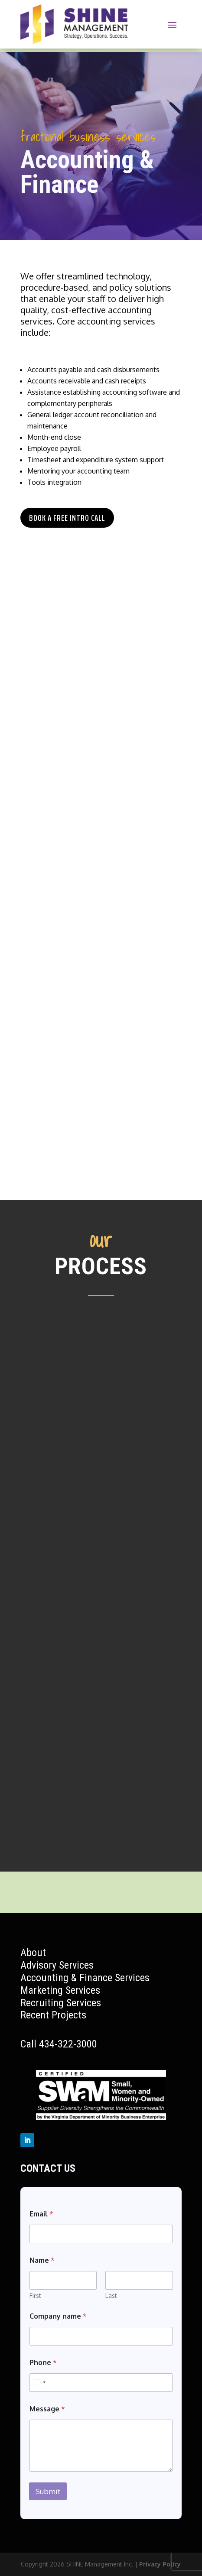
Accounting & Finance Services (85, 1978)
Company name (58, 2316)
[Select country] (39, 2382)
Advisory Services (57, 1965)
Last (111, 2295)
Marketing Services (60, 1990)
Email (41, 2214)
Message (47, 2409)
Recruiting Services (60, 2003)
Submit (48, 2491)
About (33, 1953)
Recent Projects (53, 2015)
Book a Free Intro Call (67, 518)
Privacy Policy (160, 2564)
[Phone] (101, 2382)
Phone (43, 2363)
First (35, 2295)
